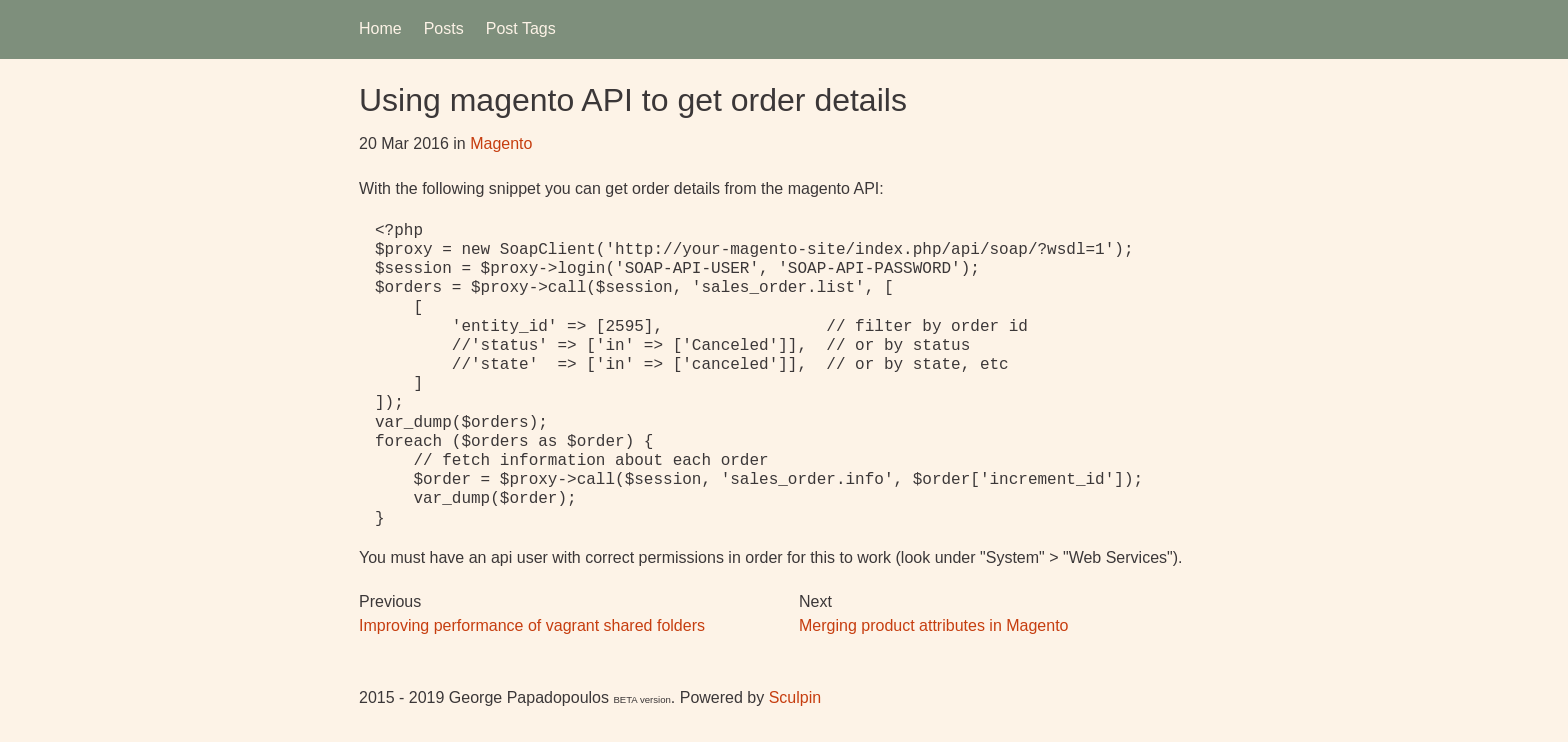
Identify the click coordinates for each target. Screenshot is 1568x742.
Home (380, 28)
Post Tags (521, 28)
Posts (444, 28)
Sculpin (795, 697)
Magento (501, 143)
